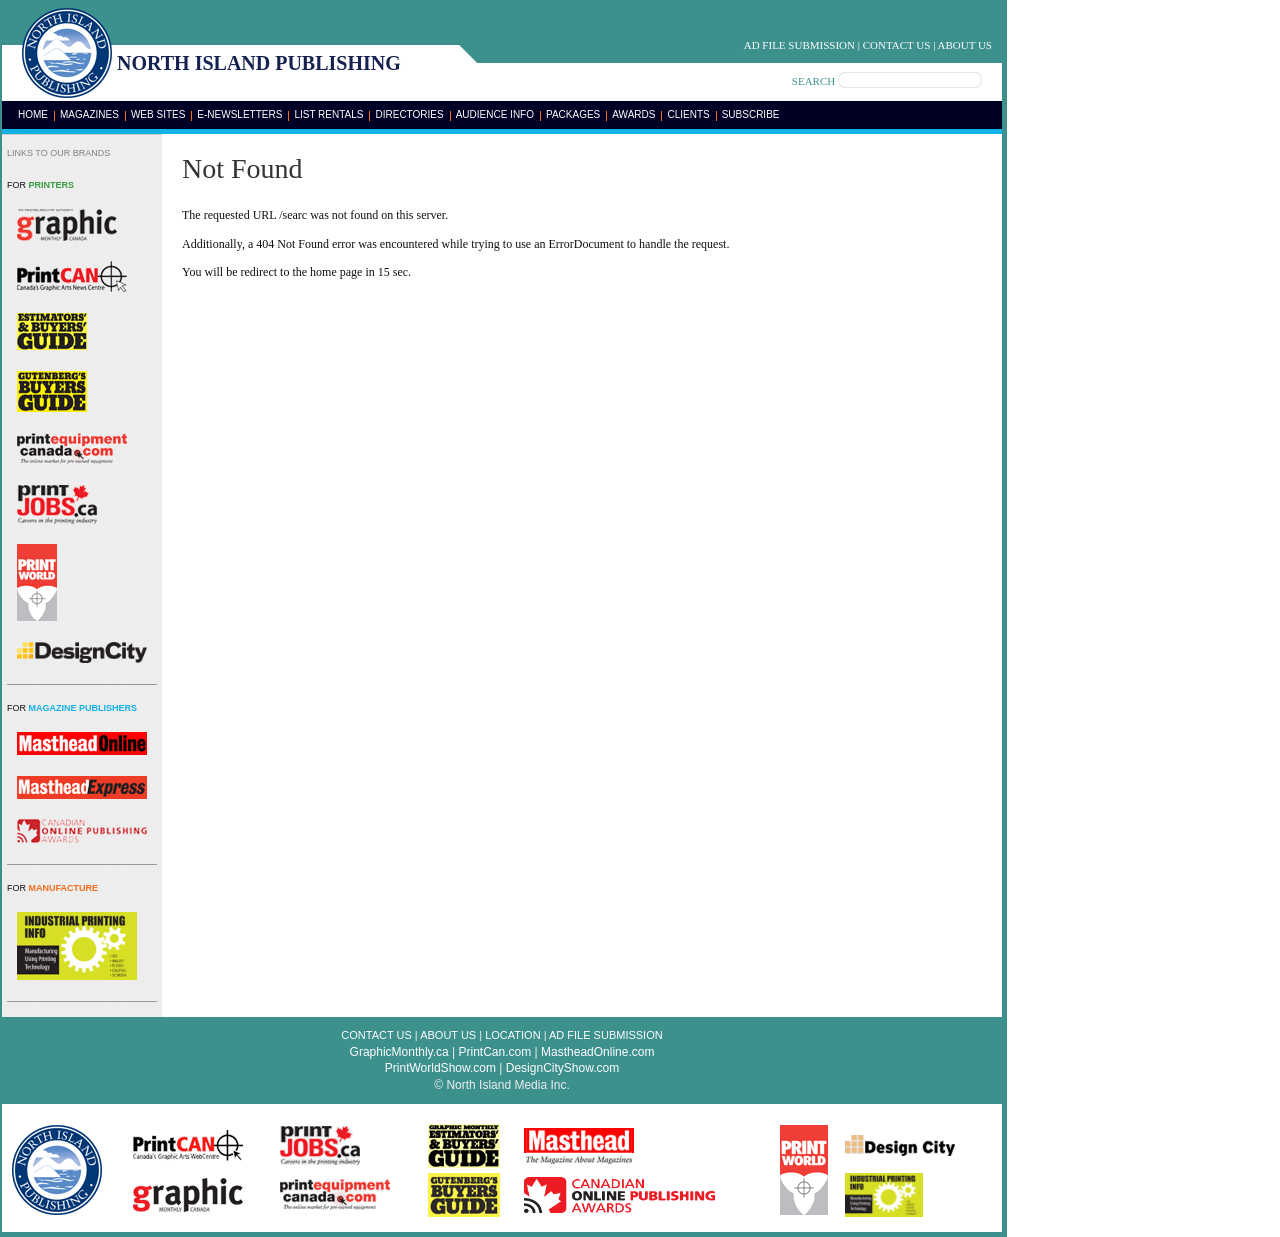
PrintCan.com (495, 1052)
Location (512, 1035)
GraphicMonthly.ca (399, 1052)
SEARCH (813, 81)
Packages (573, 114)
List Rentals (328, 114)
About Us (964, 45)
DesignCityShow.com (562, 1068)
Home (33, 114)
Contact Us (897, 45)
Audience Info (495, 114)
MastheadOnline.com (597, 1052)
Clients (688, 114)
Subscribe (751, 114)
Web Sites (158, 114)
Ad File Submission (799, 45)
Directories (409, 114)
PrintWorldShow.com (440, 1068)
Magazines (89, 114)
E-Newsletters (239, 114)
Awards (633, 114)
